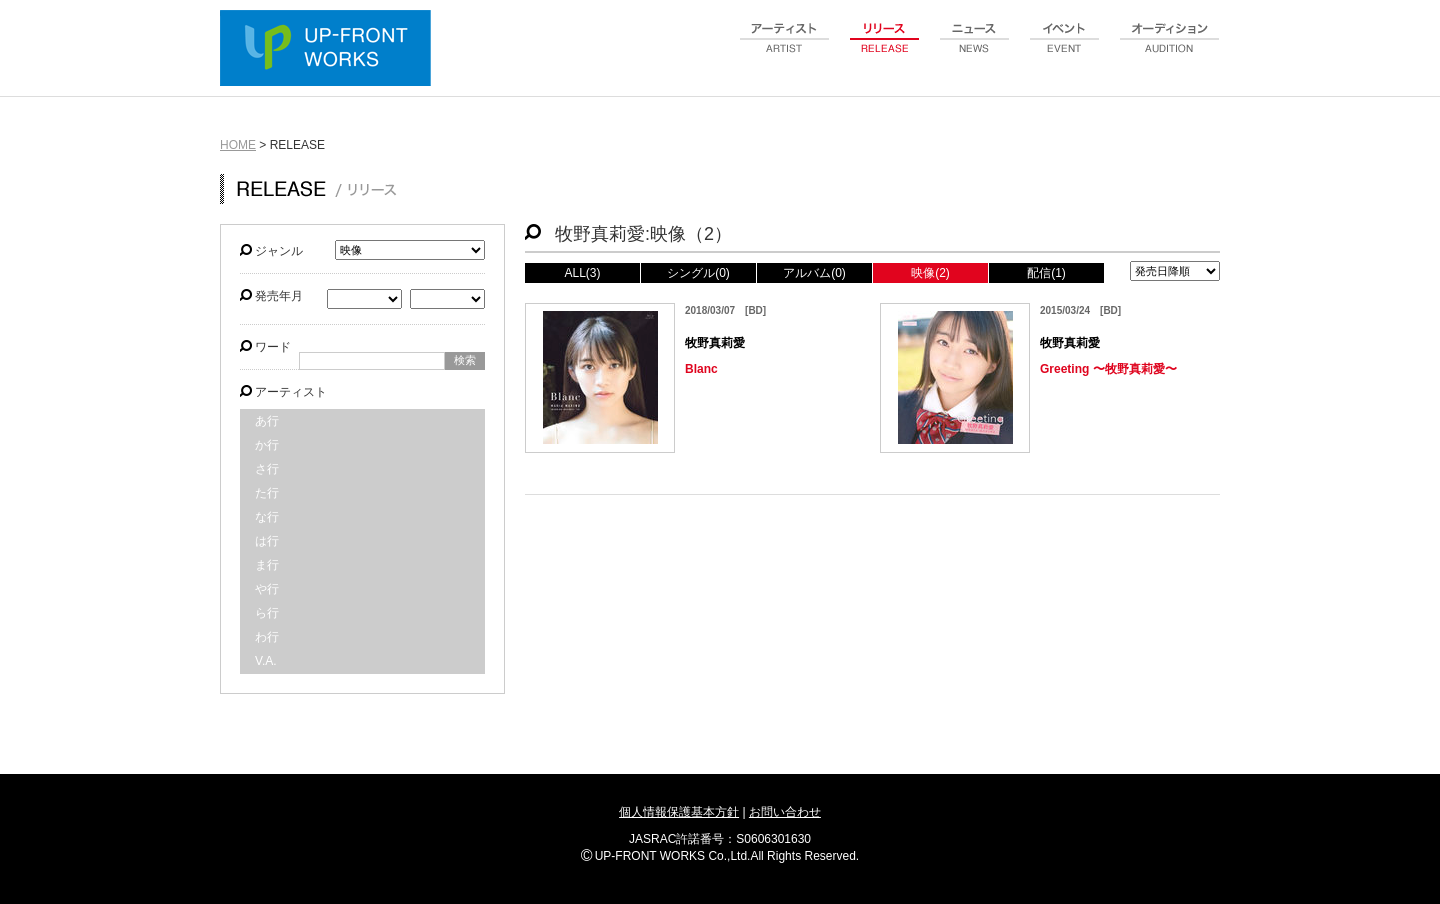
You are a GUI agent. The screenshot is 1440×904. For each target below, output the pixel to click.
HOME (238, 145)
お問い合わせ (785, 812)
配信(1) (1046, 273)
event (1065, 49)
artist (785, 49)
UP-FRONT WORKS (330, 50)
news (975, 49)
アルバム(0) (814, 273)
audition (1170, 49)
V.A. (266, 661)
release (885, 49)
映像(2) (930, 273)
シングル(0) (698, 273)
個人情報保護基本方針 (679, 812)
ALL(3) (582, 273)
